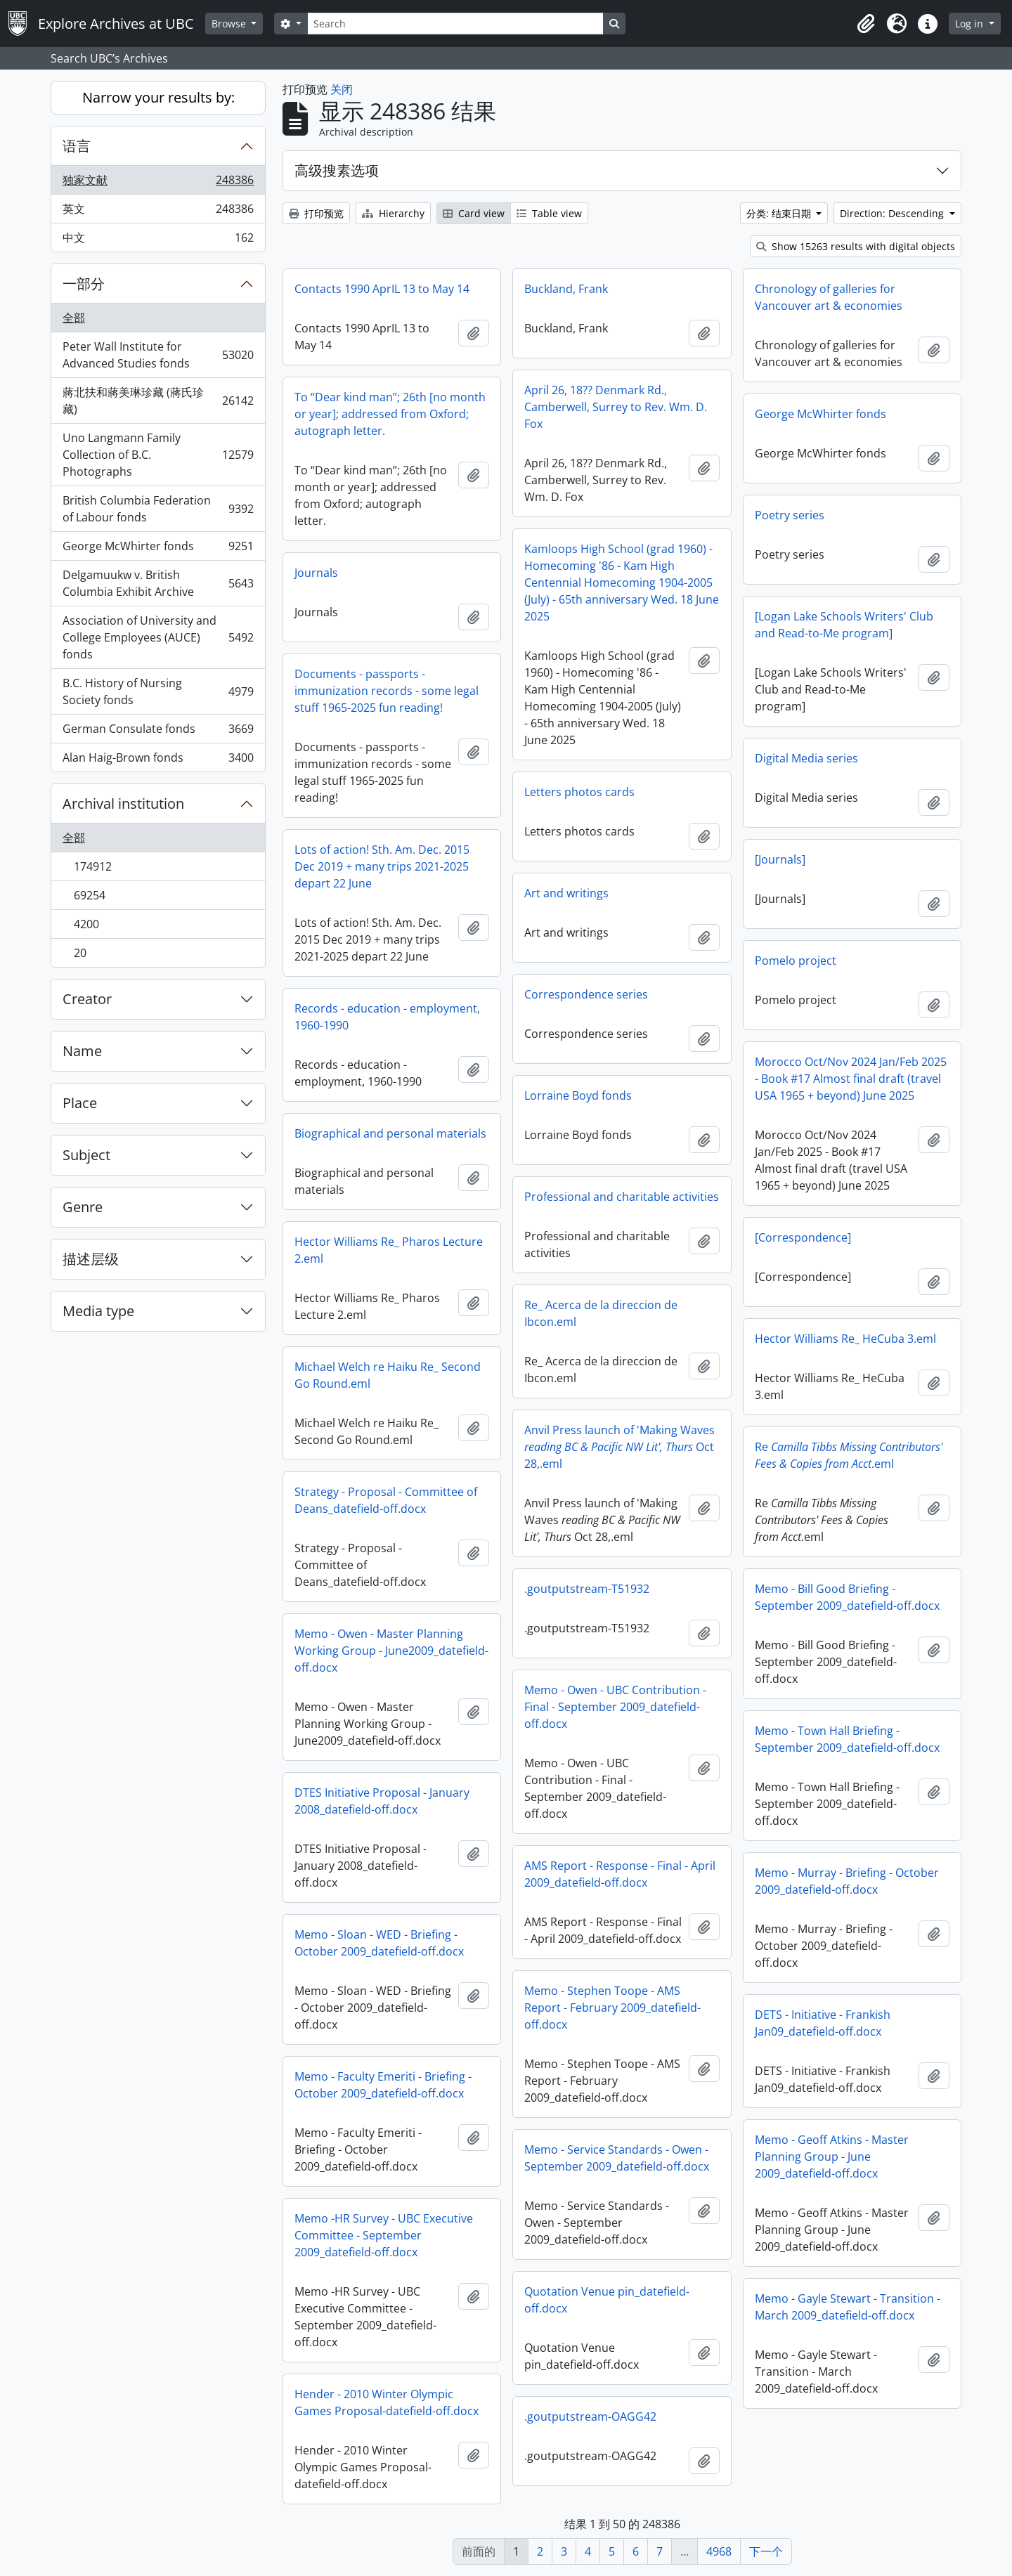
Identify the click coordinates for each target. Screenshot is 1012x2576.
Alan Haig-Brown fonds (158, 760)
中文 (158, 240)
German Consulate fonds (158, 731)
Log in (970, 23)
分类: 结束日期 (780, 213)
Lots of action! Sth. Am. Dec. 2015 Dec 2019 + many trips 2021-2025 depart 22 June (381, 866)
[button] (865, 23)
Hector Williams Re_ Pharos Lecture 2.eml (388, 1250)
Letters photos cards (579, 792)
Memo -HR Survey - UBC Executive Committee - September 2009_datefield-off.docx (383, 2235)
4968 (719, 2551)
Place (80, 1102)
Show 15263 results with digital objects (855, 246)
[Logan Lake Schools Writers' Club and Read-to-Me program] (844, 625)
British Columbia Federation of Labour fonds (158, 509)
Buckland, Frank (566, 289)
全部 (74, 317)
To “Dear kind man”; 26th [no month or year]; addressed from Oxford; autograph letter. (390, 413)
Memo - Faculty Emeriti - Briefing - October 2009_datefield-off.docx (383, 2085)
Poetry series (789, 515)
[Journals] (780, 859)
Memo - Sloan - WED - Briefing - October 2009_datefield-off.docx (379, 1943)
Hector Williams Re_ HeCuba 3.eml (845, 1338)
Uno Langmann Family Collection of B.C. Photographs (158, 454)
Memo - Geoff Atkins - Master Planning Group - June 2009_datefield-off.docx (832, 2156)
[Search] (455, 23)
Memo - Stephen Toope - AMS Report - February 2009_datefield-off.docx (612, 2007)
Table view (549, 213)
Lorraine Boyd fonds (578, 1095)
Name (82, 1050)
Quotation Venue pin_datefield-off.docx (606, 2300)
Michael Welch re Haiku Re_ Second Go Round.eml (387, 1375)
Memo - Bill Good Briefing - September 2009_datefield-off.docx (847, 1597)
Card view (474, 213)
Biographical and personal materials (390, 1133)
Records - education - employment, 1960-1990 (387, 1017)
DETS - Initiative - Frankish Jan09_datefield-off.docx (822, 2023)
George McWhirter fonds (158, 549)
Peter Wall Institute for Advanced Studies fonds (158, 355)
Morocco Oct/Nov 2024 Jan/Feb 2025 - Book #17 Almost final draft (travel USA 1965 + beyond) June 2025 (851, 1078)
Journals (316, 572)
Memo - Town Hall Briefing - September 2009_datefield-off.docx (847, 1739)
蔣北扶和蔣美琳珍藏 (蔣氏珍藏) (158, 400)
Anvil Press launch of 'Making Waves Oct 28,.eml (619, 1446)
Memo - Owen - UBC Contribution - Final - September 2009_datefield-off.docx (615, 1706)
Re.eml (848, 1455)
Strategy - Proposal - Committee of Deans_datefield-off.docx (385, 1500)
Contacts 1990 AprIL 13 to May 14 (381, 289)
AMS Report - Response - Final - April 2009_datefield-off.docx (619, 1874)
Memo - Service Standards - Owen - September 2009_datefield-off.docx (616, 2158)
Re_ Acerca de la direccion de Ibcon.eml (600, 1313)
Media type (98, 1310)
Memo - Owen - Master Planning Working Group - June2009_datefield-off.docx (391, 1650)
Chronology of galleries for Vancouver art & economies (828, 297)
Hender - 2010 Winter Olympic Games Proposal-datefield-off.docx (386, 2402)
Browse (230, 23)
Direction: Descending (893, 213)
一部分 (84, 283)
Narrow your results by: (158, 97)
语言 (77, 145)
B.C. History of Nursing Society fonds (158, 691)
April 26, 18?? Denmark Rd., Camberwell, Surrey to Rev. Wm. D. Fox (615, 406)
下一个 (766, 2551)
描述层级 (91, 1258)
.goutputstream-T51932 (586, 1588)
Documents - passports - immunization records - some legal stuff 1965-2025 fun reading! (386, 690)
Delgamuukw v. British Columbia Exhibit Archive (158, 583)
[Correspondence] (803, 1237)
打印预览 (316, 213)
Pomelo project (795, 960)
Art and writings (566, 893)
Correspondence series (586, 994)
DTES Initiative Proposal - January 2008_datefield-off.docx (381, 1801)
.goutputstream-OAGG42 (590, 2416)
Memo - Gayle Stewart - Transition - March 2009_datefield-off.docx (847, 2307)
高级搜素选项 (336, 170)
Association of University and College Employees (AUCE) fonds (158, 637)
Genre (83, 1206)
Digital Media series (806, 758)
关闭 (341, 89)
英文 (158, 211)
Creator (87, 998)
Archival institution (123, 803)
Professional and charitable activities (621, 1196)
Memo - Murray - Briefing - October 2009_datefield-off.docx (847, 1881)
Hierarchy (393, 213)
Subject (86, 1154)
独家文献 (158, 183)
